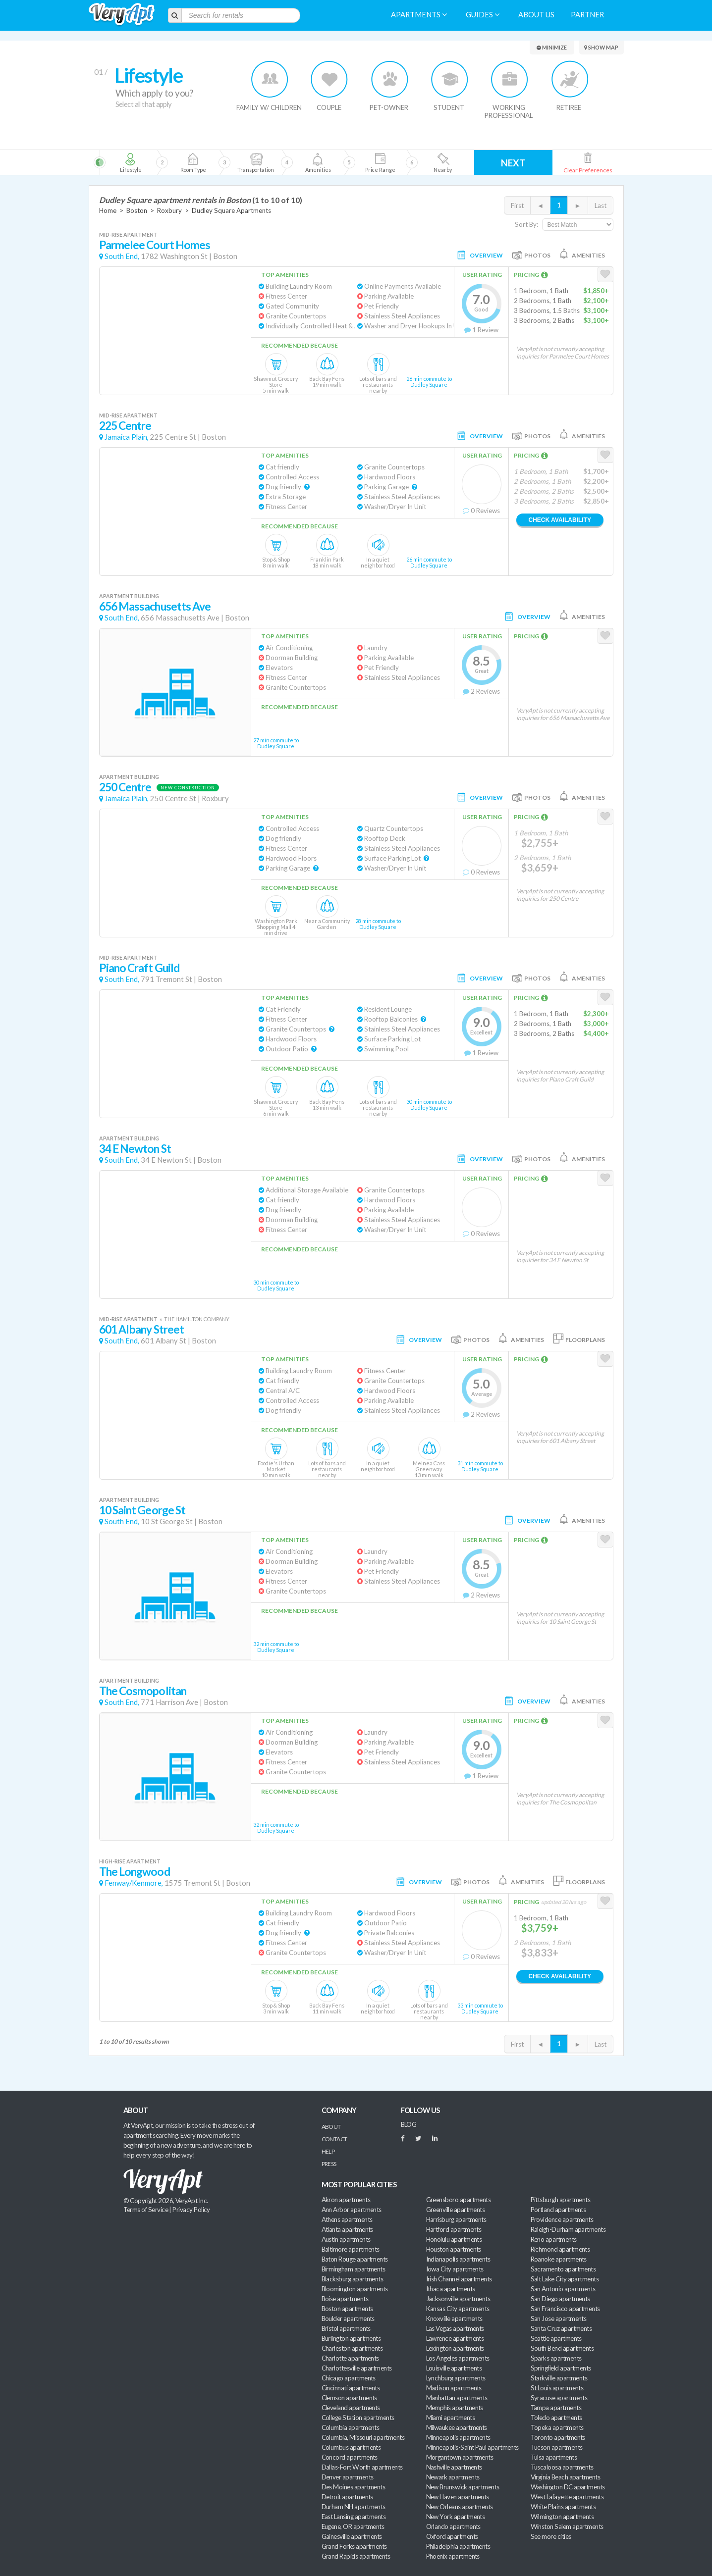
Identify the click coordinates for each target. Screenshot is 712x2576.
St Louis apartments (557, 2388)
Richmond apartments (560, 2249)
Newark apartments (453, 2477)
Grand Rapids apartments (356, 2556)
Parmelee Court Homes (155, 245)
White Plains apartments (563, 2507)
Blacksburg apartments (352, 2279)
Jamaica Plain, (127, 437)
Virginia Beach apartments (566, 2477)
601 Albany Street (141, 1329)
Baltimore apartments (351, 2249)
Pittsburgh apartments (561, 2200)
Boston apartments (347, 2309)
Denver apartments (348, 2477)
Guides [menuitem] (482, 14)
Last (600, 205)
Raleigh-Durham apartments (568, 2229)
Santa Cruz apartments (561, 2328)
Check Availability (560, 519)
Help (328, 2151)
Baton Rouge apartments (355, 2259)
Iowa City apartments (455, 2269)
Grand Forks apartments (354, 2546)
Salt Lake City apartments (565, 2279)
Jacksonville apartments (458, 2299)
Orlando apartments (453, 2526)
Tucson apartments (557, 2447)
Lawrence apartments (455, 2338)
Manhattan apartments (457, 2398)
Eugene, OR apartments (353, 2526)
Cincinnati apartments (351, 2388)
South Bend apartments (562, 2348)
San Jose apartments (559, 2318)
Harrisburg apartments (456, 2219)
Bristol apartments (346, 2328)
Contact (334, 2139)
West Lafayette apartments (567, 2497)
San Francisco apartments (565, 2309)
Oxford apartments (452, 2536)
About (331, 2126)
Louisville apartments (454, 2368)
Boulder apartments (348, 2318)
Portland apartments (558, 2210)
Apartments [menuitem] (419, 14)
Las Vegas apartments (455, 2328)
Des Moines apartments (353, 2487)
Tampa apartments (556, 2408)
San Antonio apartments (563, 2289)
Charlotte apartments (350, 2358)
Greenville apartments (455, 2210)
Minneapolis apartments (458, 2437)
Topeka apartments (557, 2427)
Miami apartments (450, 2417)
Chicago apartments (349, 2378)
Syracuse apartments (559, 2398)
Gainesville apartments (352, 2536)
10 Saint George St (142, 1510)
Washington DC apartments (568, 2487)
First (517, 205)
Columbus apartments (351, 2447)
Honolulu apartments (454, 2239)
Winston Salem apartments (567, 2526)
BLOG (409, 2124)
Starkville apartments (559, 2378)
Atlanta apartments (347, 2229)
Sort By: (526, 224)
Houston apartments (453, 2249)
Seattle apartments (556, 2338)
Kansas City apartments (458, 2309)
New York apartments (455, 2517)
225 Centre (125, 425)
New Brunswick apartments (462, 2487)
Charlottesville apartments (357, 2368)
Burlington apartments (351, 2338)
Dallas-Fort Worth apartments (362, 2467)
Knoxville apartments (454, 2318)
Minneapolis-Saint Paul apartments (472, 2447)
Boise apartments (345, 2299)
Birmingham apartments (353, 2269)
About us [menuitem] (536, 14)
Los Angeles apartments (458, 2358)
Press (329, 2163)
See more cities (551, 2536)
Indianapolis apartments (458, 2259)
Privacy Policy (191, 2210)
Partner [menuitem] (587, 14)
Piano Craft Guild (139, 968)
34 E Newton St (135, 1148)
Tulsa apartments (554, 2457)
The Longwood (134, 1871)
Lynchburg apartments (456, 2378)
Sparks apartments (556, 2358)
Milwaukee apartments (456, 2427)
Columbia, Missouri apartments (363, 2437)
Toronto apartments (558, 2437)
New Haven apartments (457, 2497)
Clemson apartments (349, 2398)
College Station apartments (358, 2417)
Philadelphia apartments (458, 2546)
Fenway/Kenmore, (134, 1883)
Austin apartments (346, 2239)
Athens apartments (347, 2219)
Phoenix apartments (453, 2556)
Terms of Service (145, 2210)
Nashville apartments (454, 2467)
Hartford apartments (454, 2229)
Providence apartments (562, 2219)
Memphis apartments (454, 2408)
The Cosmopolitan (143, 1691)
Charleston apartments (352, 2348)
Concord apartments (350, 2457)
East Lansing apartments (354, 2517)
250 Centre (125, 787)
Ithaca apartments (450, 2289)
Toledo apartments (556, 2417)
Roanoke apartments (559, 2259)
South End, (122, 256)
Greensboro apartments (458, 2200)
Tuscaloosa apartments (562, 2467)
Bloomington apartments (355, 2289)
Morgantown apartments (459, 2457)
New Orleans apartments (459, 2507)
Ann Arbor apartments (352, 2210)
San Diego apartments (560, 2299)
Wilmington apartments (562, 2517)
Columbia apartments (351, 2427)
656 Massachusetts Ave (155, 606)
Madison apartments (454, 2388)
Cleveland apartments (351, 2408)
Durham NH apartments (353, 2507)
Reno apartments (554, 2239)
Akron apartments (346, 2200)
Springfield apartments (561, 2368)
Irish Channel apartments (459, 2279)
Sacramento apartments (563, 2269)
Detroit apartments (347, 2497)
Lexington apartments (455, 2348)
